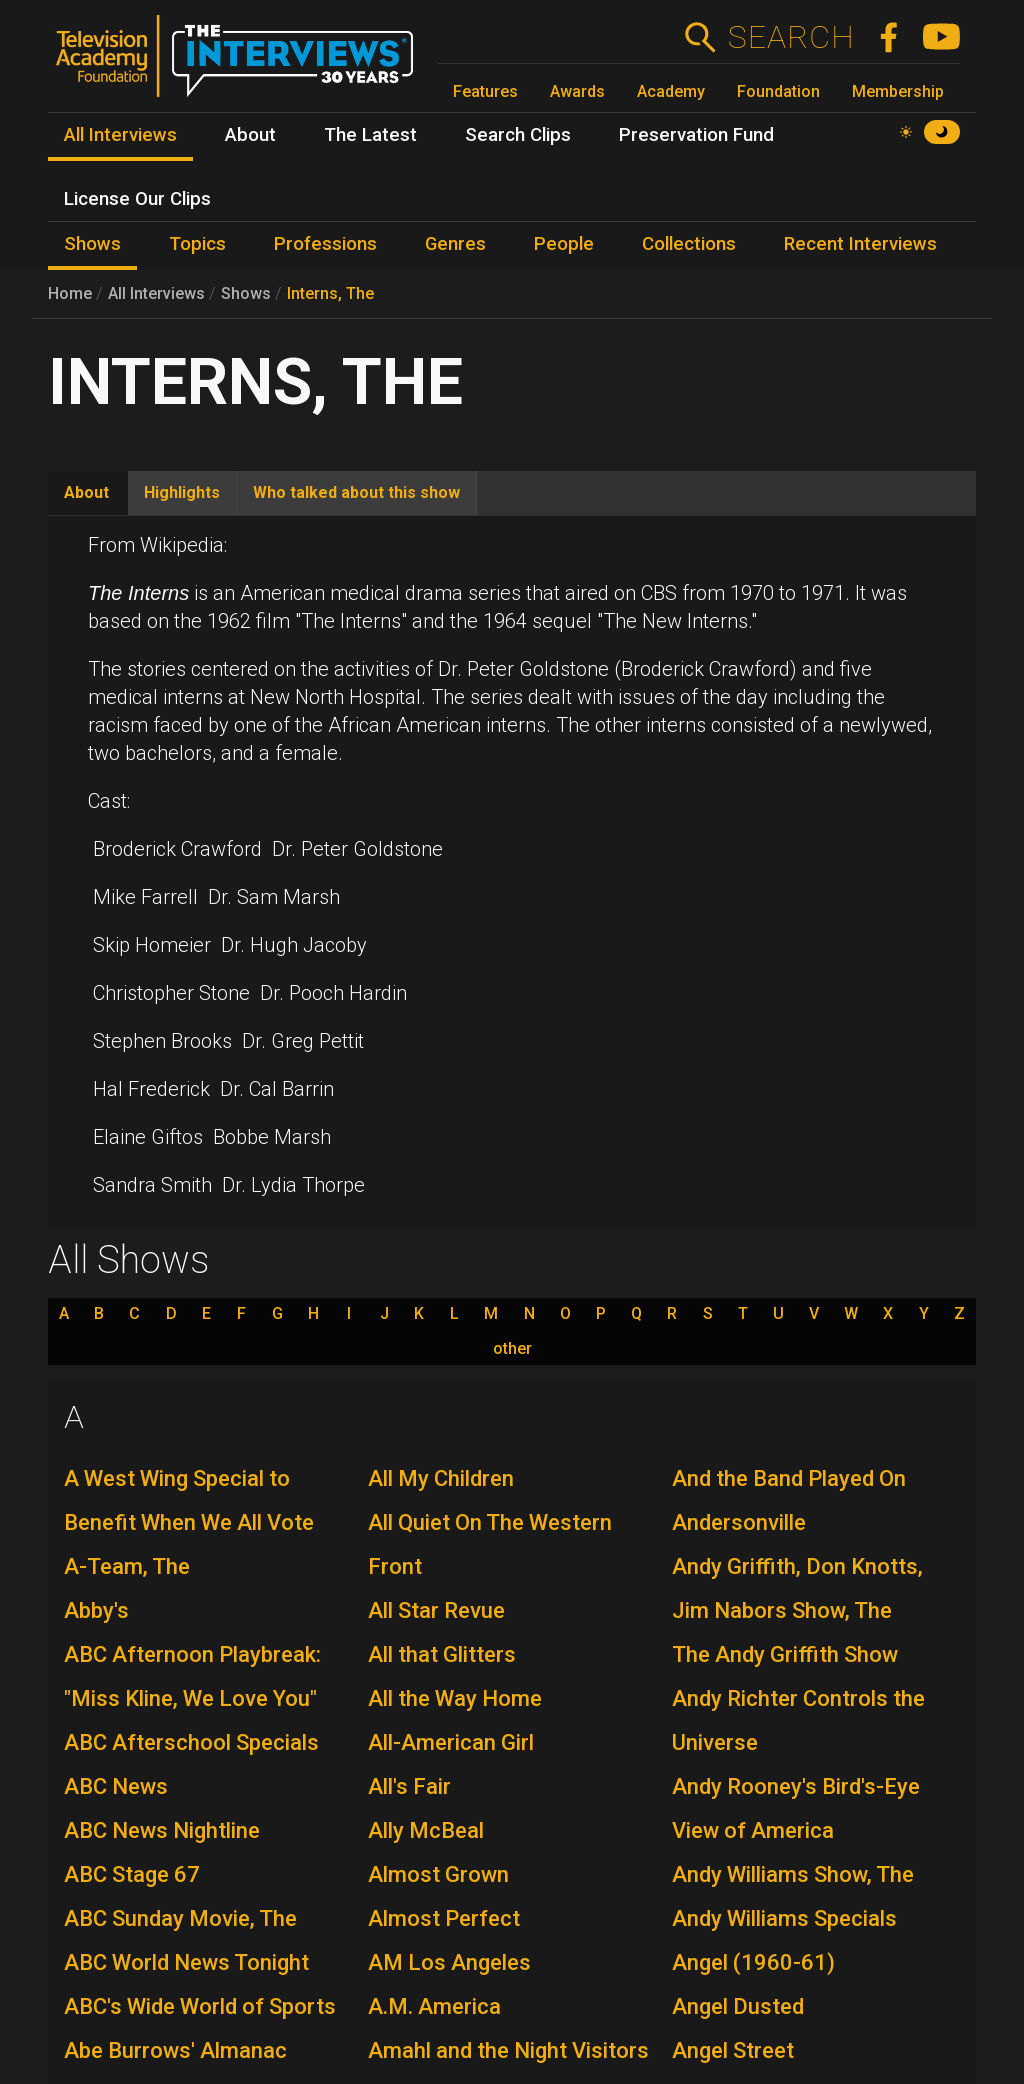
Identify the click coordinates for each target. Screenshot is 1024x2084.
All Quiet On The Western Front (490, 1544)
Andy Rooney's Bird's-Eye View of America (796, 1808)
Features (485, 91)
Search (788, 37)
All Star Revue (436, 1610)
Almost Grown (438, 1874)
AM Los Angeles (449, 1962)
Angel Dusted (738, 2006)
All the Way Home (455, 1698)
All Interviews (156, 293)
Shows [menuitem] (92, 244)
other (512, 1349)
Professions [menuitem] (325, 244)
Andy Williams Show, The (793, 1874)
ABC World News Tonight (186, 1962)
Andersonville (739, 1522)
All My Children (441, 1478)
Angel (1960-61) (753, 1962)
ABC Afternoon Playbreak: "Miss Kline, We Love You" (192, 1676)
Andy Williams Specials (784, 1918)
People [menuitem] (564, 244)
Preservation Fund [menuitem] (696, 135)
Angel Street (733, 2050)
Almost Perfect (444, 1918)
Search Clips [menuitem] (518, 135)
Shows (246, 293)
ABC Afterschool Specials (191, 1742)
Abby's (96, 1610)
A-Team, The (127, 1566)
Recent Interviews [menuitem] (860, 244)
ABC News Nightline (162, 1830)
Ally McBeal (426, 1830)
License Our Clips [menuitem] (137, 199)
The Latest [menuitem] (370, 135)
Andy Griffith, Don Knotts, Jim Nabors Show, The (797, 1588)
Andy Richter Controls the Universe (798, 1720)
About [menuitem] (250, 135)
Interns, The (330, 293)
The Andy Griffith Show (785, 1654)
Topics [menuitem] (197, 244)
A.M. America (434, 2006)
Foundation (778, 91)
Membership (898, 91)
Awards (577, 91)
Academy (671, 91)
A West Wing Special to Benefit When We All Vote (189, 1500)
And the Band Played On (789, 1478)
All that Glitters (442, 1654)
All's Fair (409, 1786)
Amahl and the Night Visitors (508, 2050)
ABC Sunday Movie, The (180, 1918)
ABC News (116, 1786)
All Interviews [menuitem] (120, 135)
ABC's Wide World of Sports (200, 2006)
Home (70, 293)
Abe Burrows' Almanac (175, 2050)
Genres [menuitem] (455, 244)
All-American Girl (451, 1742)
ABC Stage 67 (132, 1874)
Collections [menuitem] (689, 244)
